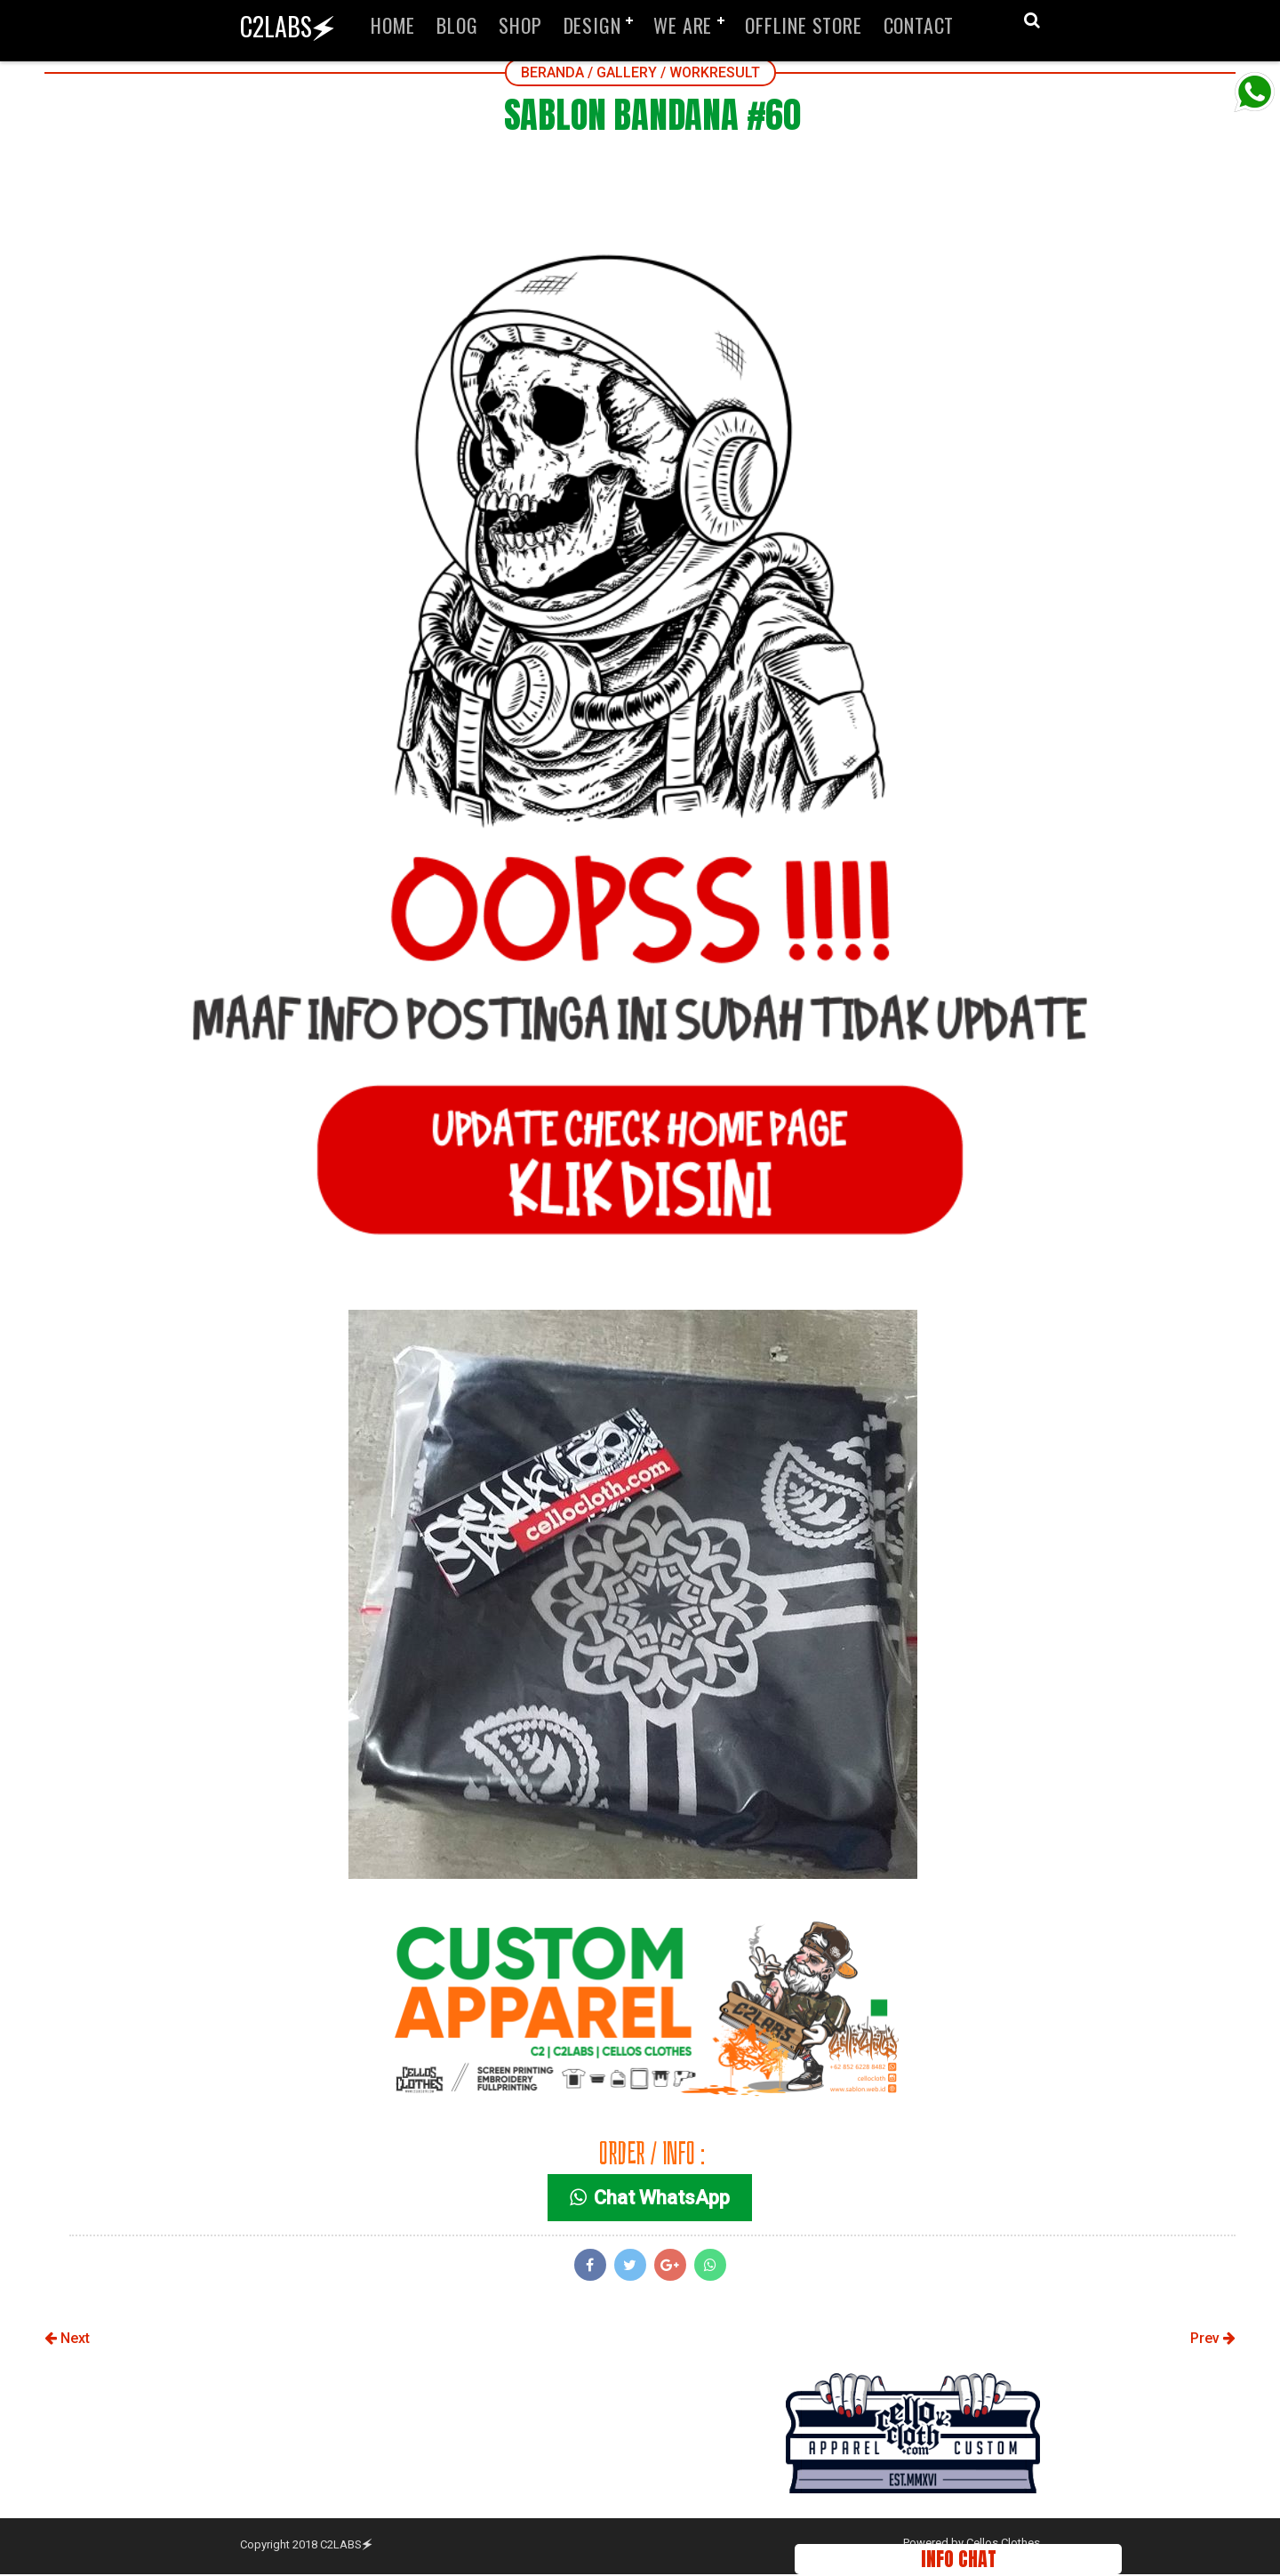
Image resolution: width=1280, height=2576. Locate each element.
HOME (393, 25)
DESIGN (592, 25)
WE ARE (682, 25)
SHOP (520, 25)
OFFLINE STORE (803, 25)
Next (67, 2340)
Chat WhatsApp (652, 2200)
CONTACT (919, 25)
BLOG (456, 25)
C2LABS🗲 (287, 26)
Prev (1213, 2340)
